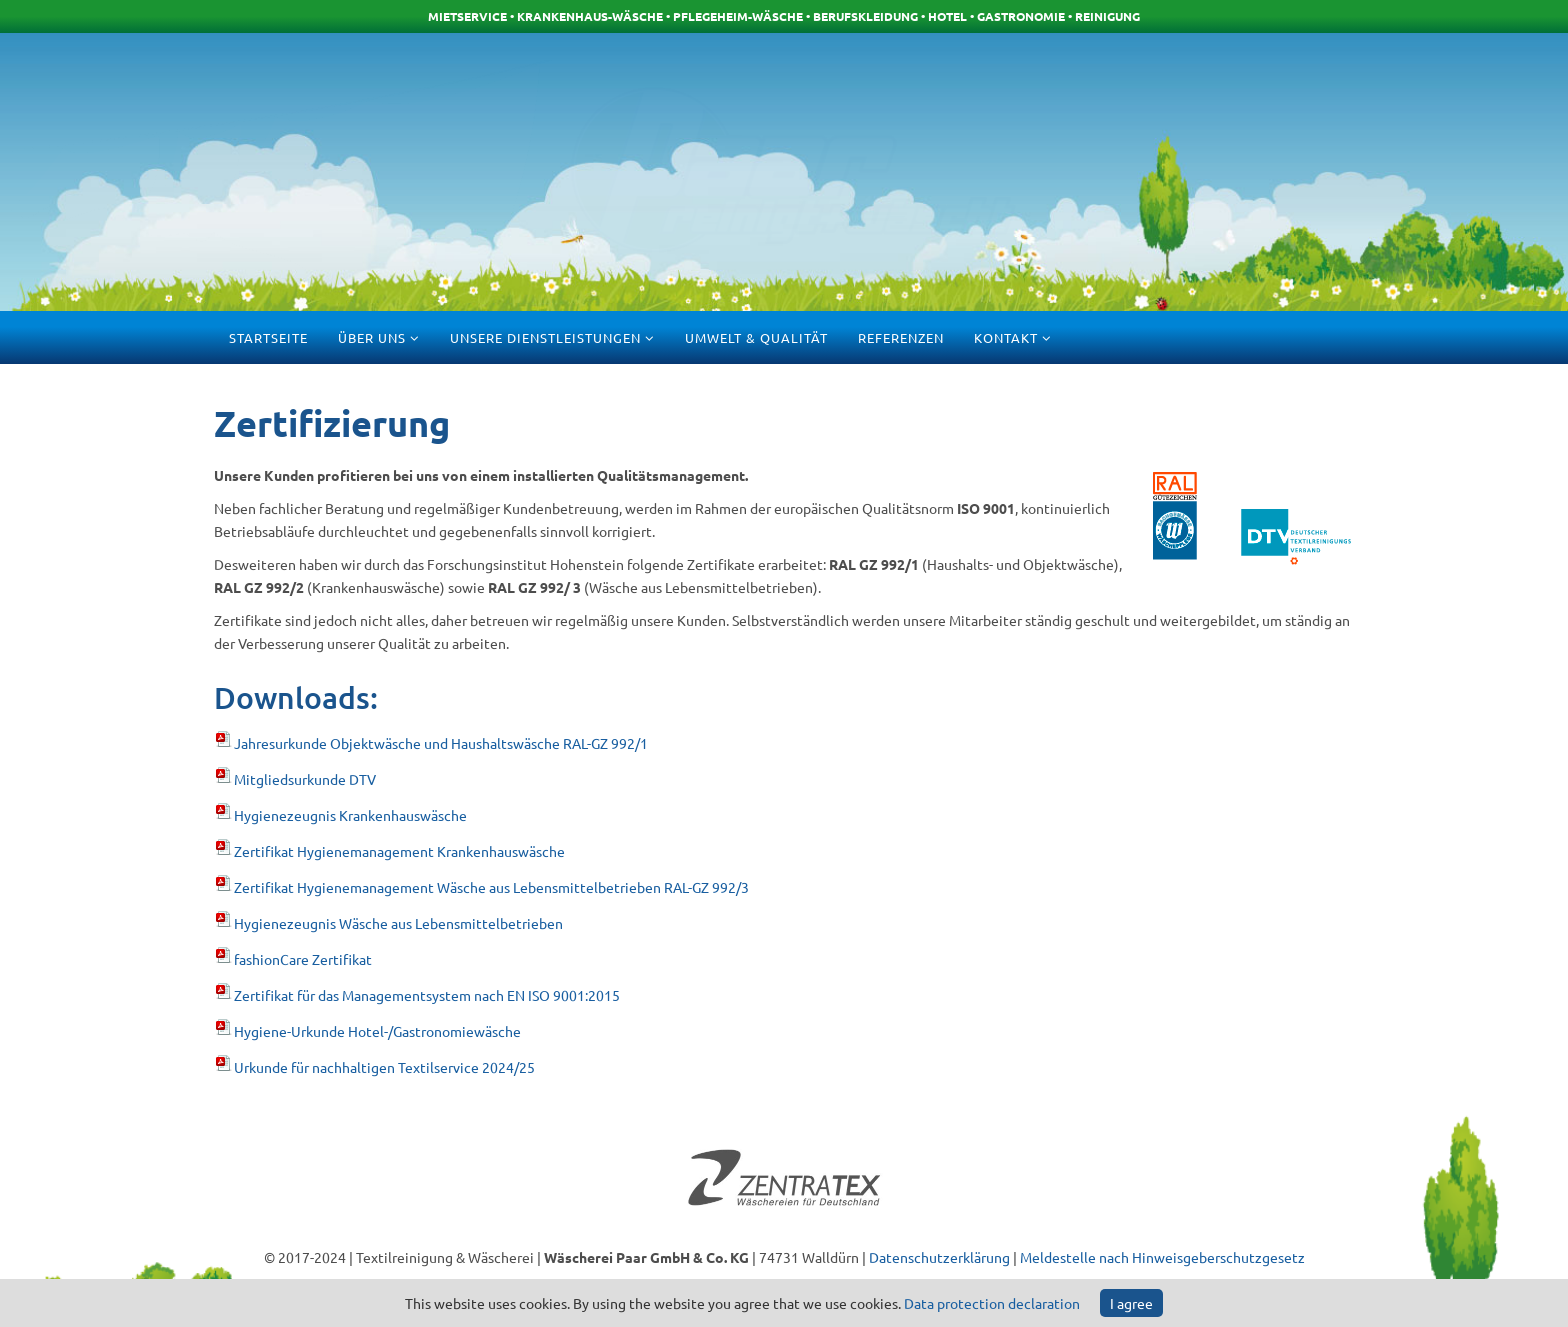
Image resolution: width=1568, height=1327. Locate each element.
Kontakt (1006, 338)
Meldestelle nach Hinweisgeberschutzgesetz (1162, 1257)
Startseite (268, 337)
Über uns (374, 338)
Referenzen (901, 337)
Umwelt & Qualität (756, 337)
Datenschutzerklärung (939, 1257)
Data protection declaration (992, 1303)
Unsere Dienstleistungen (545, 338)
